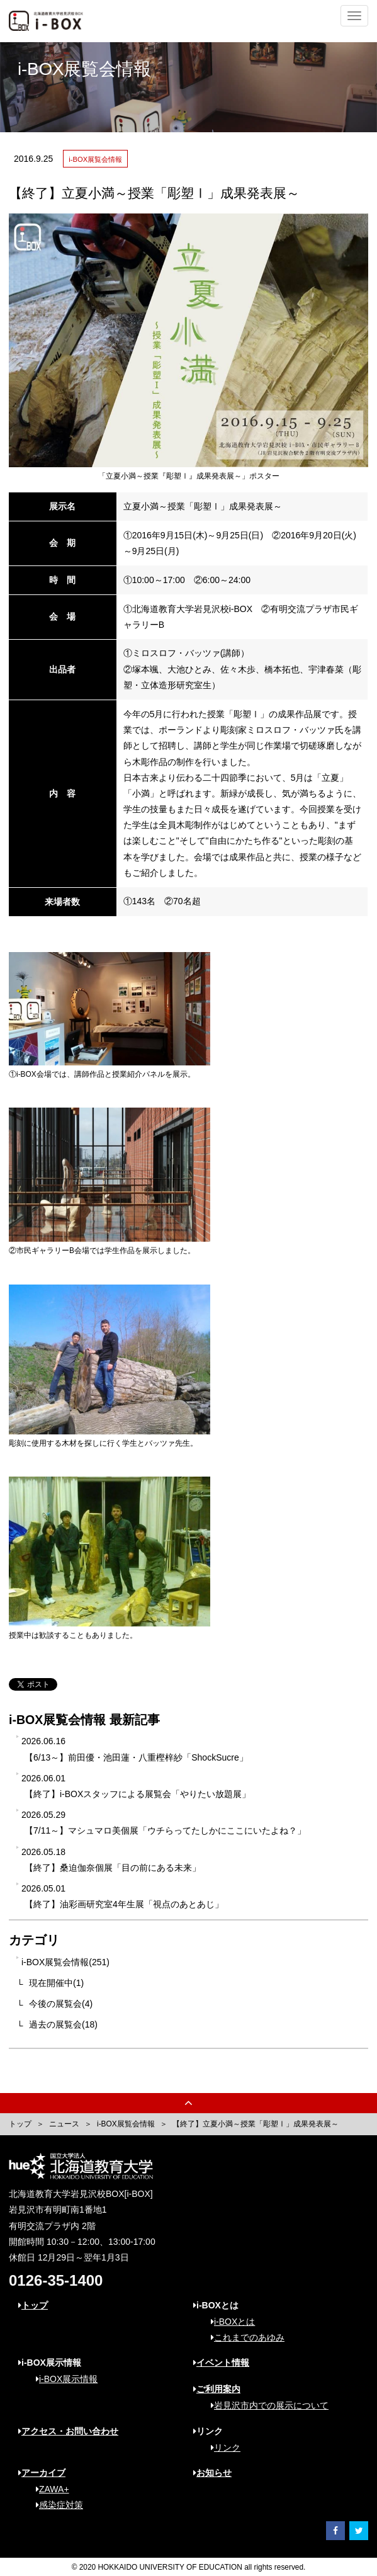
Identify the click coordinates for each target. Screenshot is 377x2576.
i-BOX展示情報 (62, 2379)
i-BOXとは (228, 2322)
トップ (20, 2123)
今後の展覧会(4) (61, 2004)
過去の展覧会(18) (63, 2024)
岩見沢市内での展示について (265, 2405)
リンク (221, 2448)
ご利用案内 (216, 2389)
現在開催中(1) (56, 1983)
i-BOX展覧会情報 (126, 2123)
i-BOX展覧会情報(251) (65, 1962)
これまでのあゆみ (243, 2337)
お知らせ (212, 2473)
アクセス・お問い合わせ (68, 2431)
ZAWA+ (48, 2489)
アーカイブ (41, 2473)
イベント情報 (221, 2363)
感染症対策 (55, 2505)
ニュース (64, 2123)
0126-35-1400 (56, 2280)
